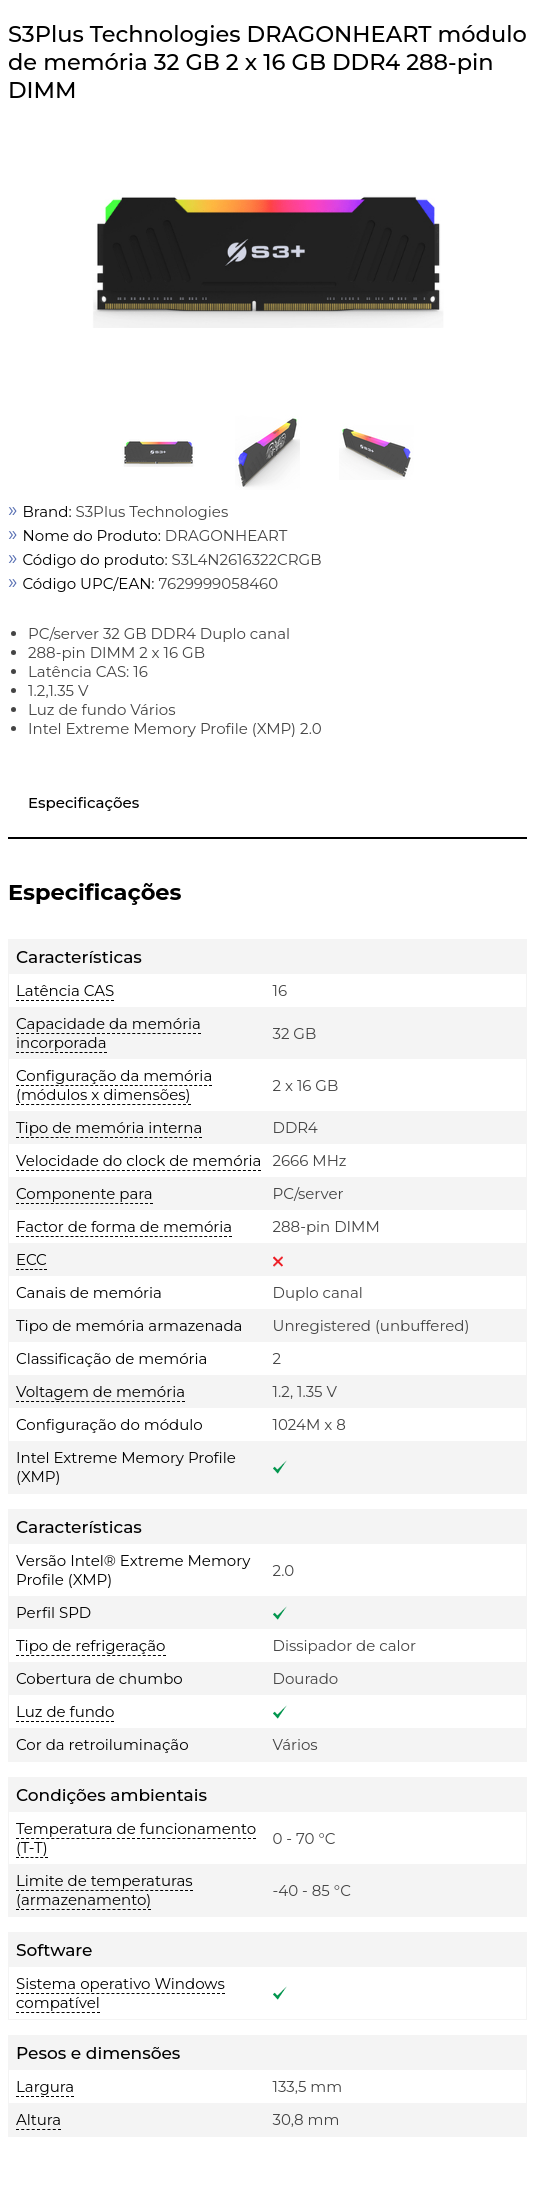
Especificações (83, 802)
